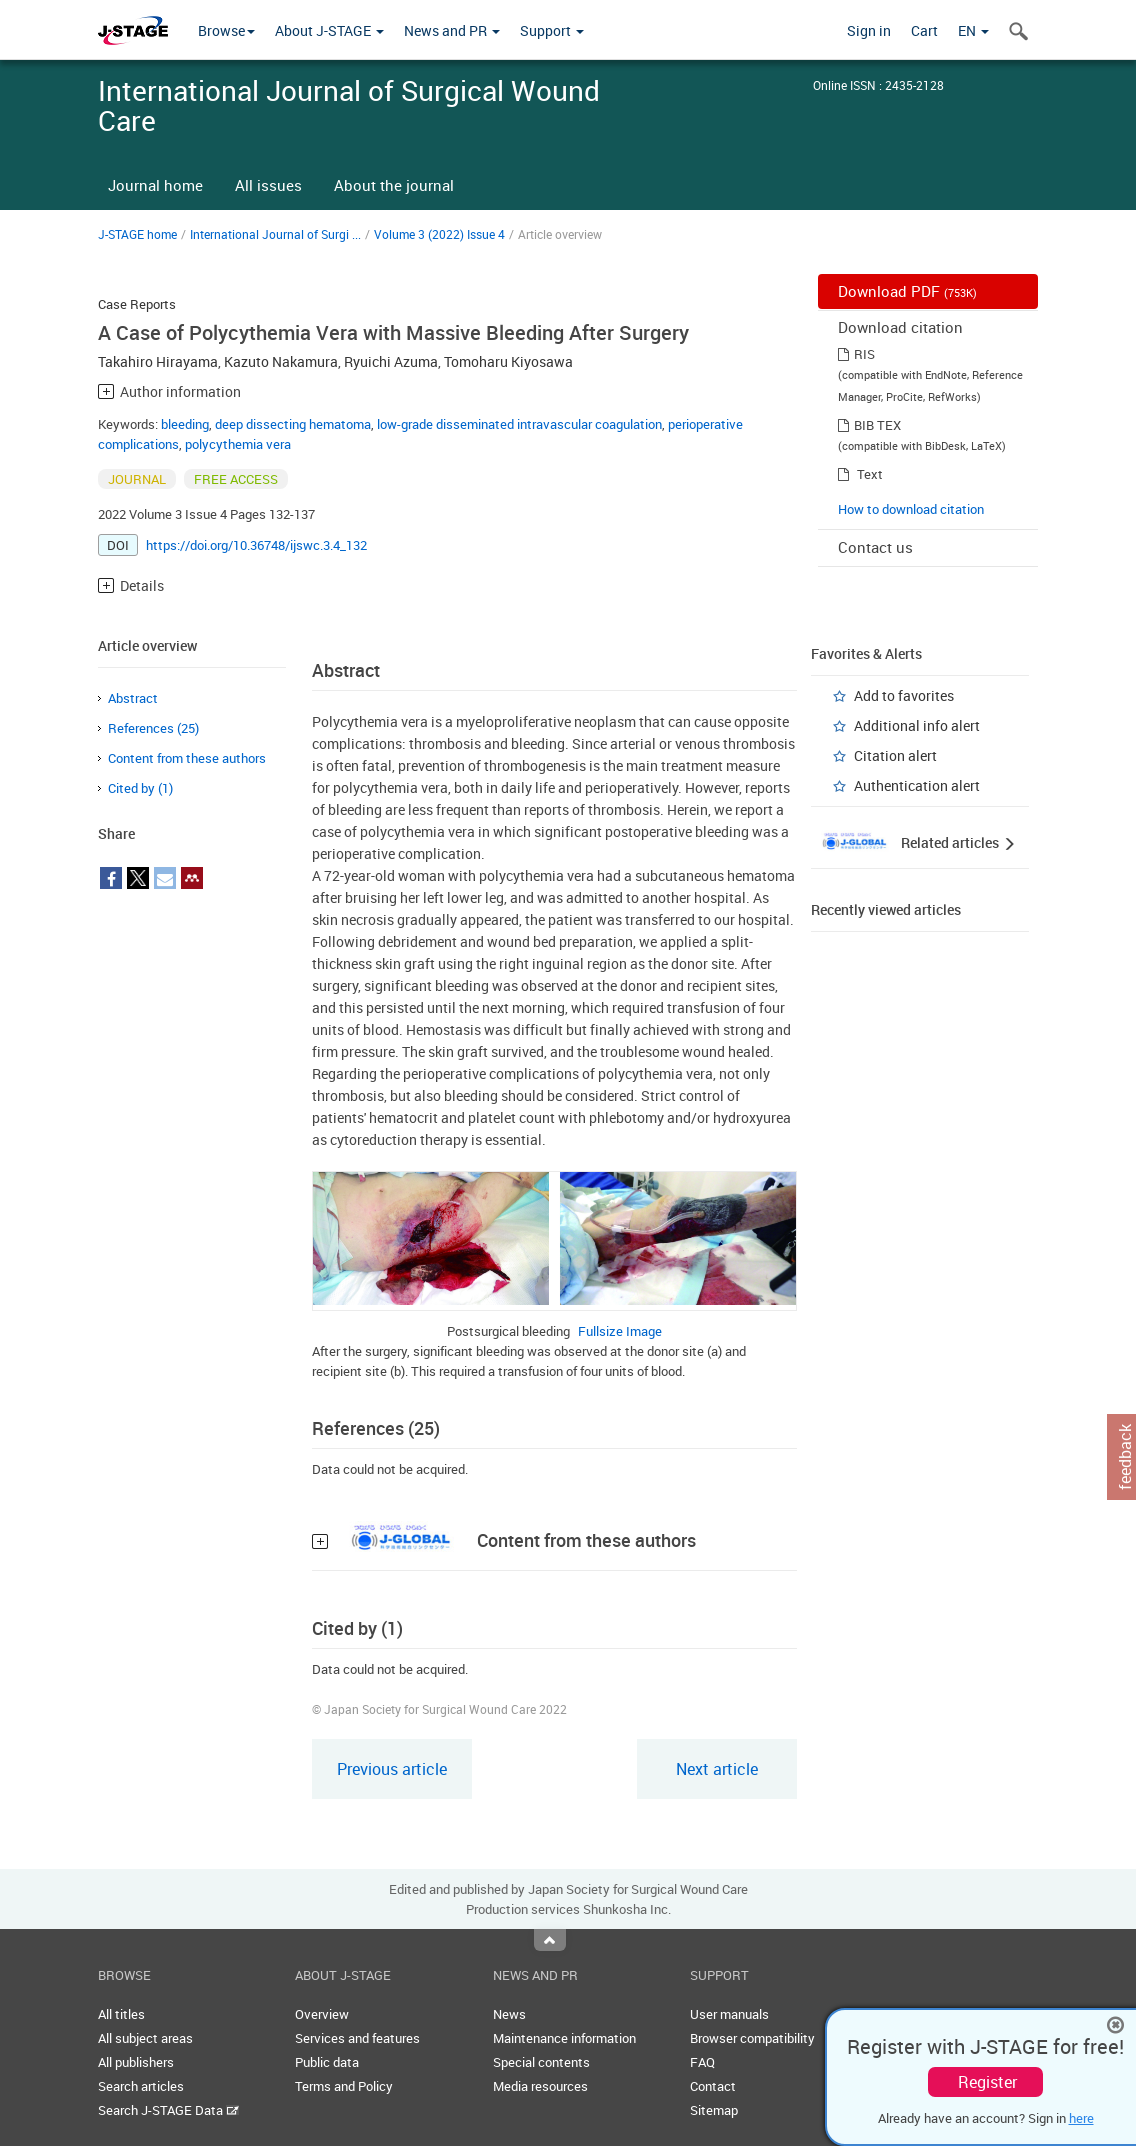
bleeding (185, 424)
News (509, 2014)
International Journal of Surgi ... (275, 234)
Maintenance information (564, 2038)
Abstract (133, 698)
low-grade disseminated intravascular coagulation (519, 424)
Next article (717, 1769)
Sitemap (714, 2110)
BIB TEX (877, 425)
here (1081, 2118)
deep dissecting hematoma (293, 424)
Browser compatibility (752, 2038)
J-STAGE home (137, 234)
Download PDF (907, 291)
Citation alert (895, 755)
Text (870, 474)
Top (550, 1940)
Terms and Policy (344, 2086)
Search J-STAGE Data (168, 2110)
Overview (322, 2014)
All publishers (136, 2062)
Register (987, 2082)
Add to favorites (904, 695)
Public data (327, 2062)
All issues (268, 185)
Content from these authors (187, 758)
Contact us (875, 547)
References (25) (153, 728)
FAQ (702, 2062)
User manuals (729, 2014)
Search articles (141, 2086)
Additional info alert (917, 725)
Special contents (541, 2062)
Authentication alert (917, 785)
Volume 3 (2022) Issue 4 (439, 234)
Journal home (155, 185)
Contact (713, 2086)
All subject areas (145, 2038)
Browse (226, 30)
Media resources (540, 2086)
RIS (864, 354)
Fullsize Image (620, 1331)
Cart (924, 30)
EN (973, 30)
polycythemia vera (238, 444)
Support (552, 30)
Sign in (869, 30)
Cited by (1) (140, 788)
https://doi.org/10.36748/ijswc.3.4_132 (256, 545)
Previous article (392, 1769)
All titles (121, 2014)
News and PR (452, 30)
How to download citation (911, 509)
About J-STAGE (329, 30)
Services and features (357, 2038)
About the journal (394, 185)
